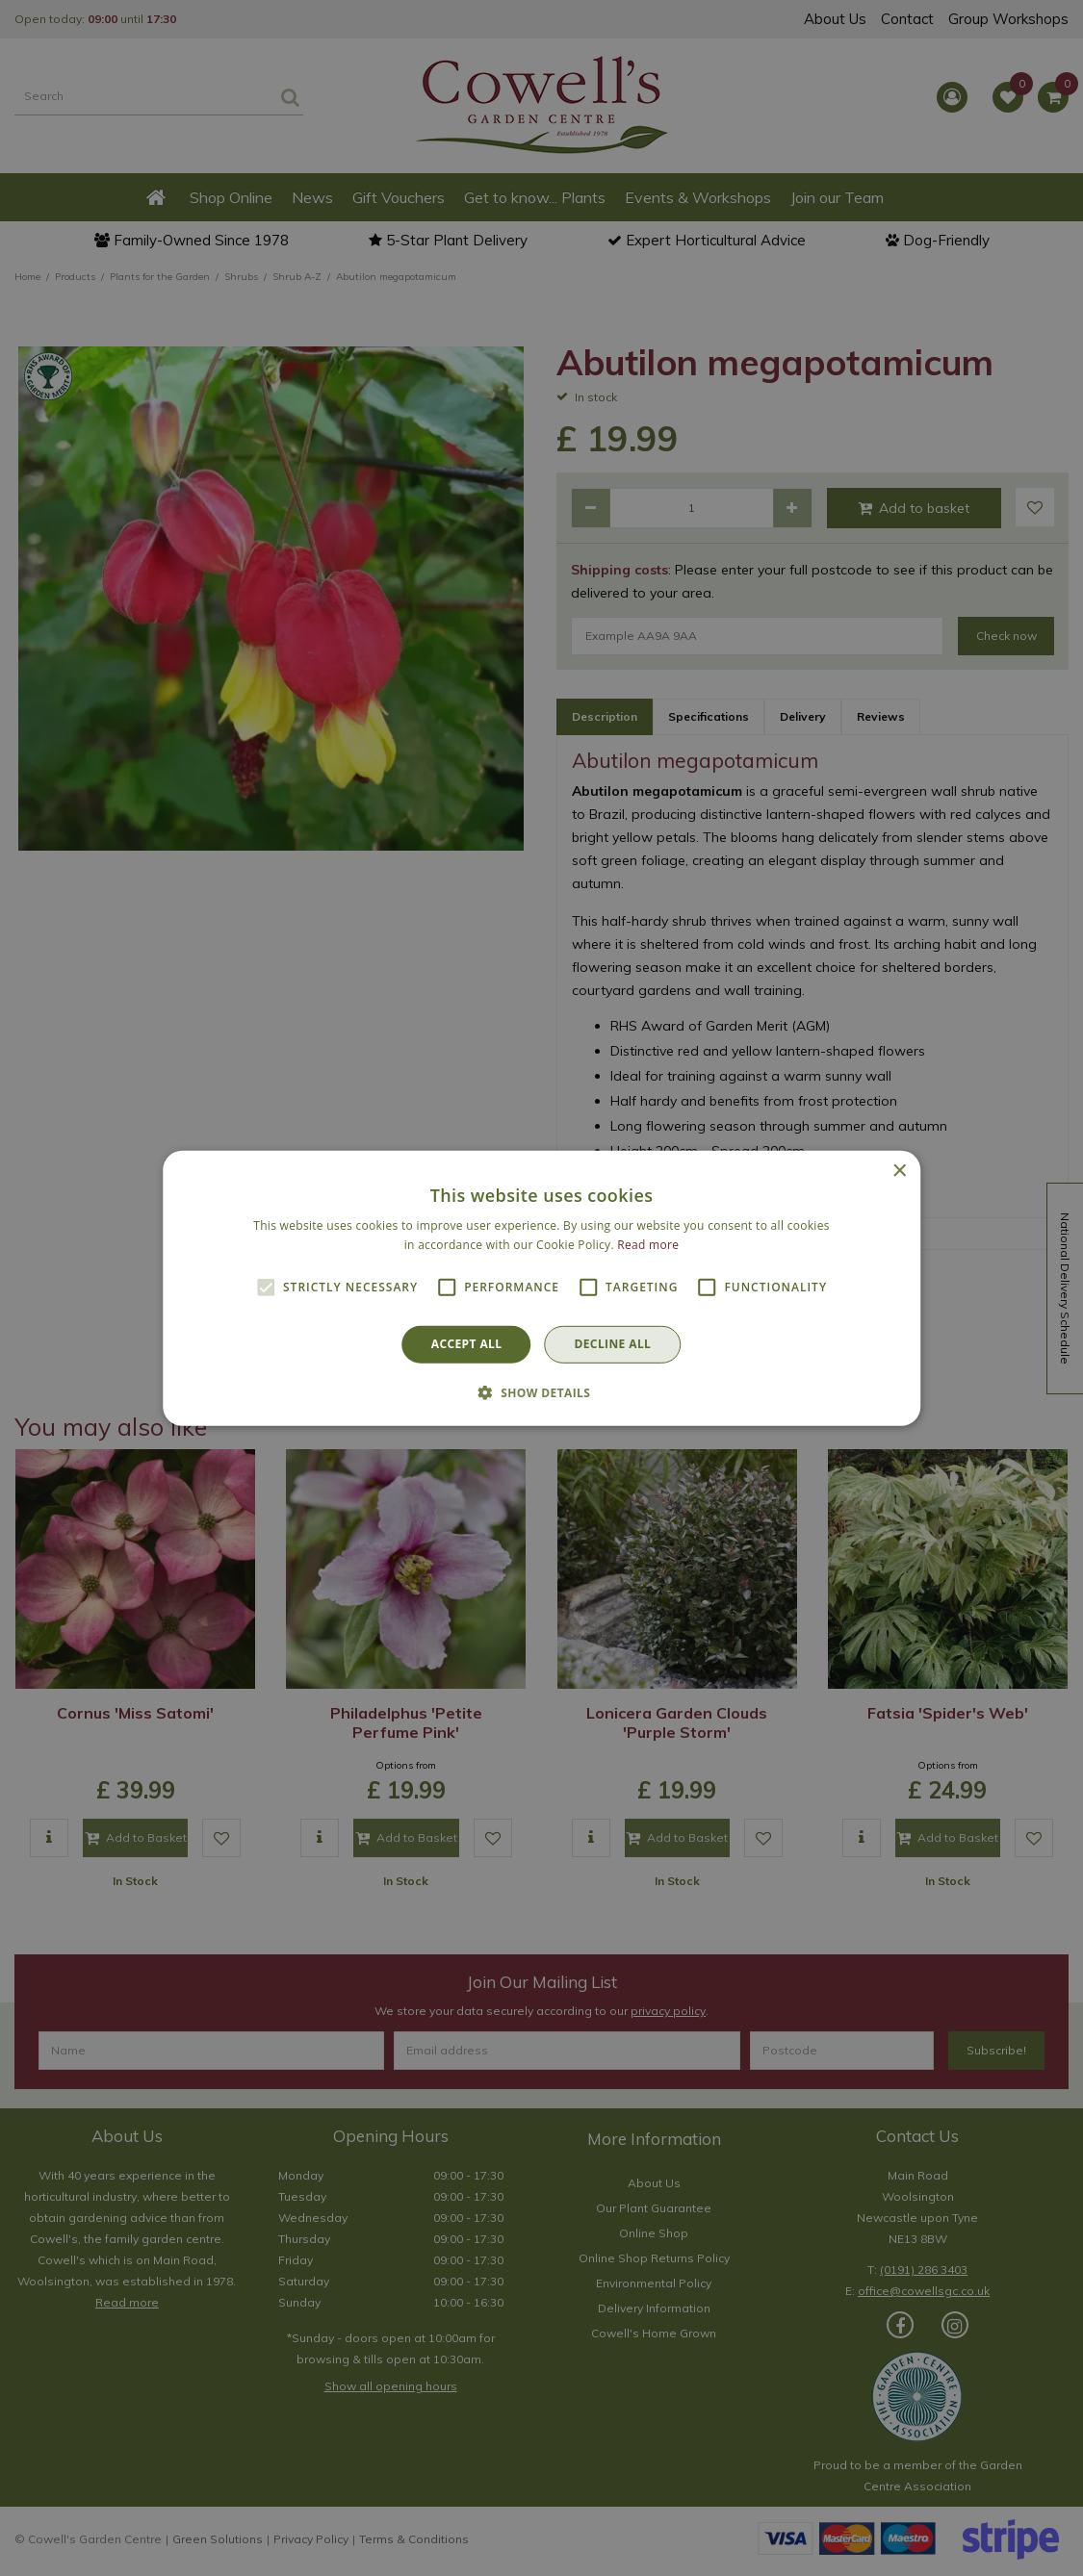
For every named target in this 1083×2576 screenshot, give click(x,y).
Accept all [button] (467, 1344)
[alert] (541, 1288)
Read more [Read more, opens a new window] (648, 1245)
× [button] (898, 1170)
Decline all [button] (612, 1344)
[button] (542, 1392)
